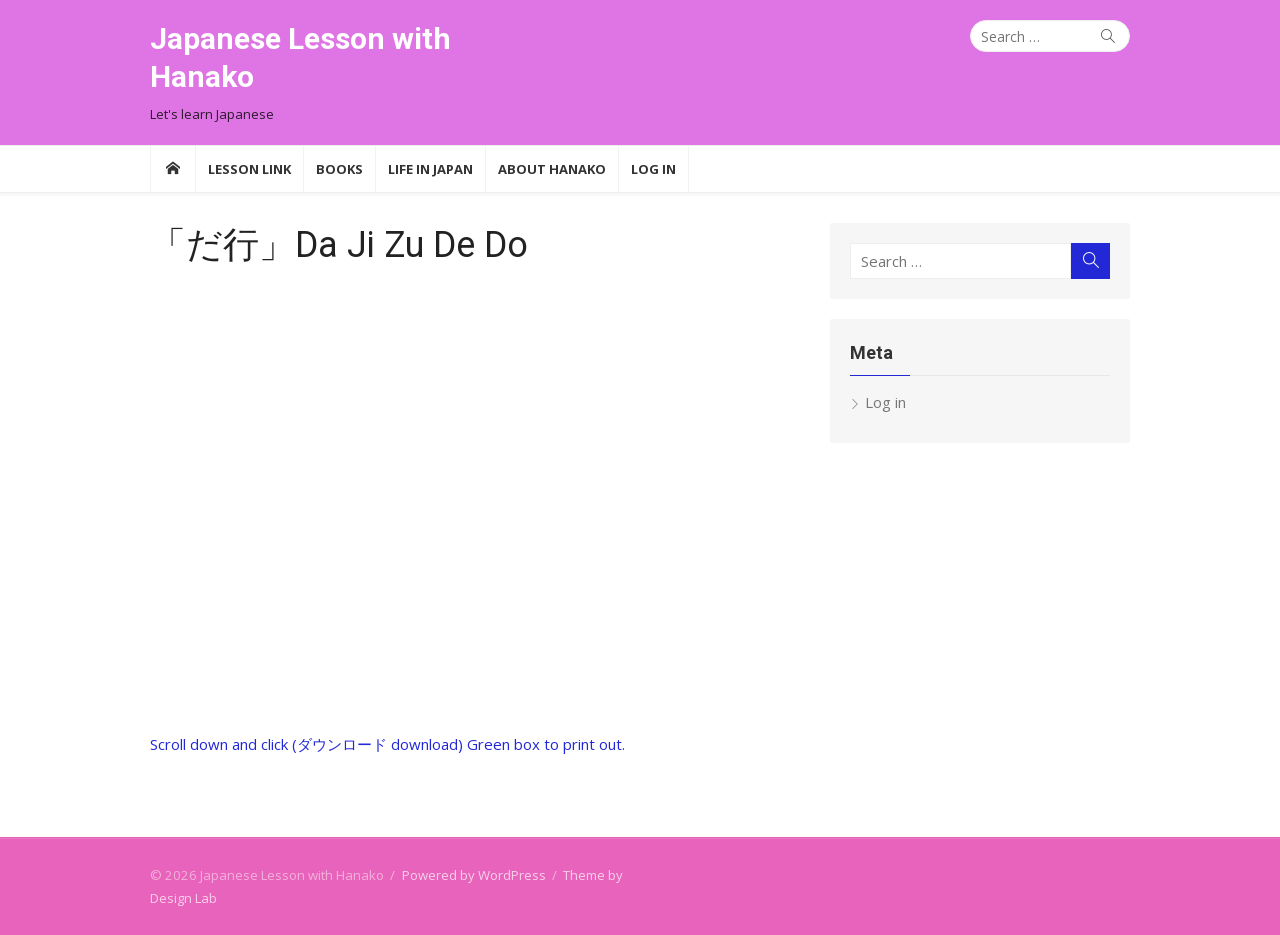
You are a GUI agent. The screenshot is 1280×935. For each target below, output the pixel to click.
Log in (885, 402)
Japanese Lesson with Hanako (300, 57)
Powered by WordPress (474, 875)
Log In (653, 169)
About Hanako (552, 169)
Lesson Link (249, 169)
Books (339, 169)
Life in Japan (430, 169)
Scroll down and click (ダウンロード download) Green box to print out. (387, 744)
